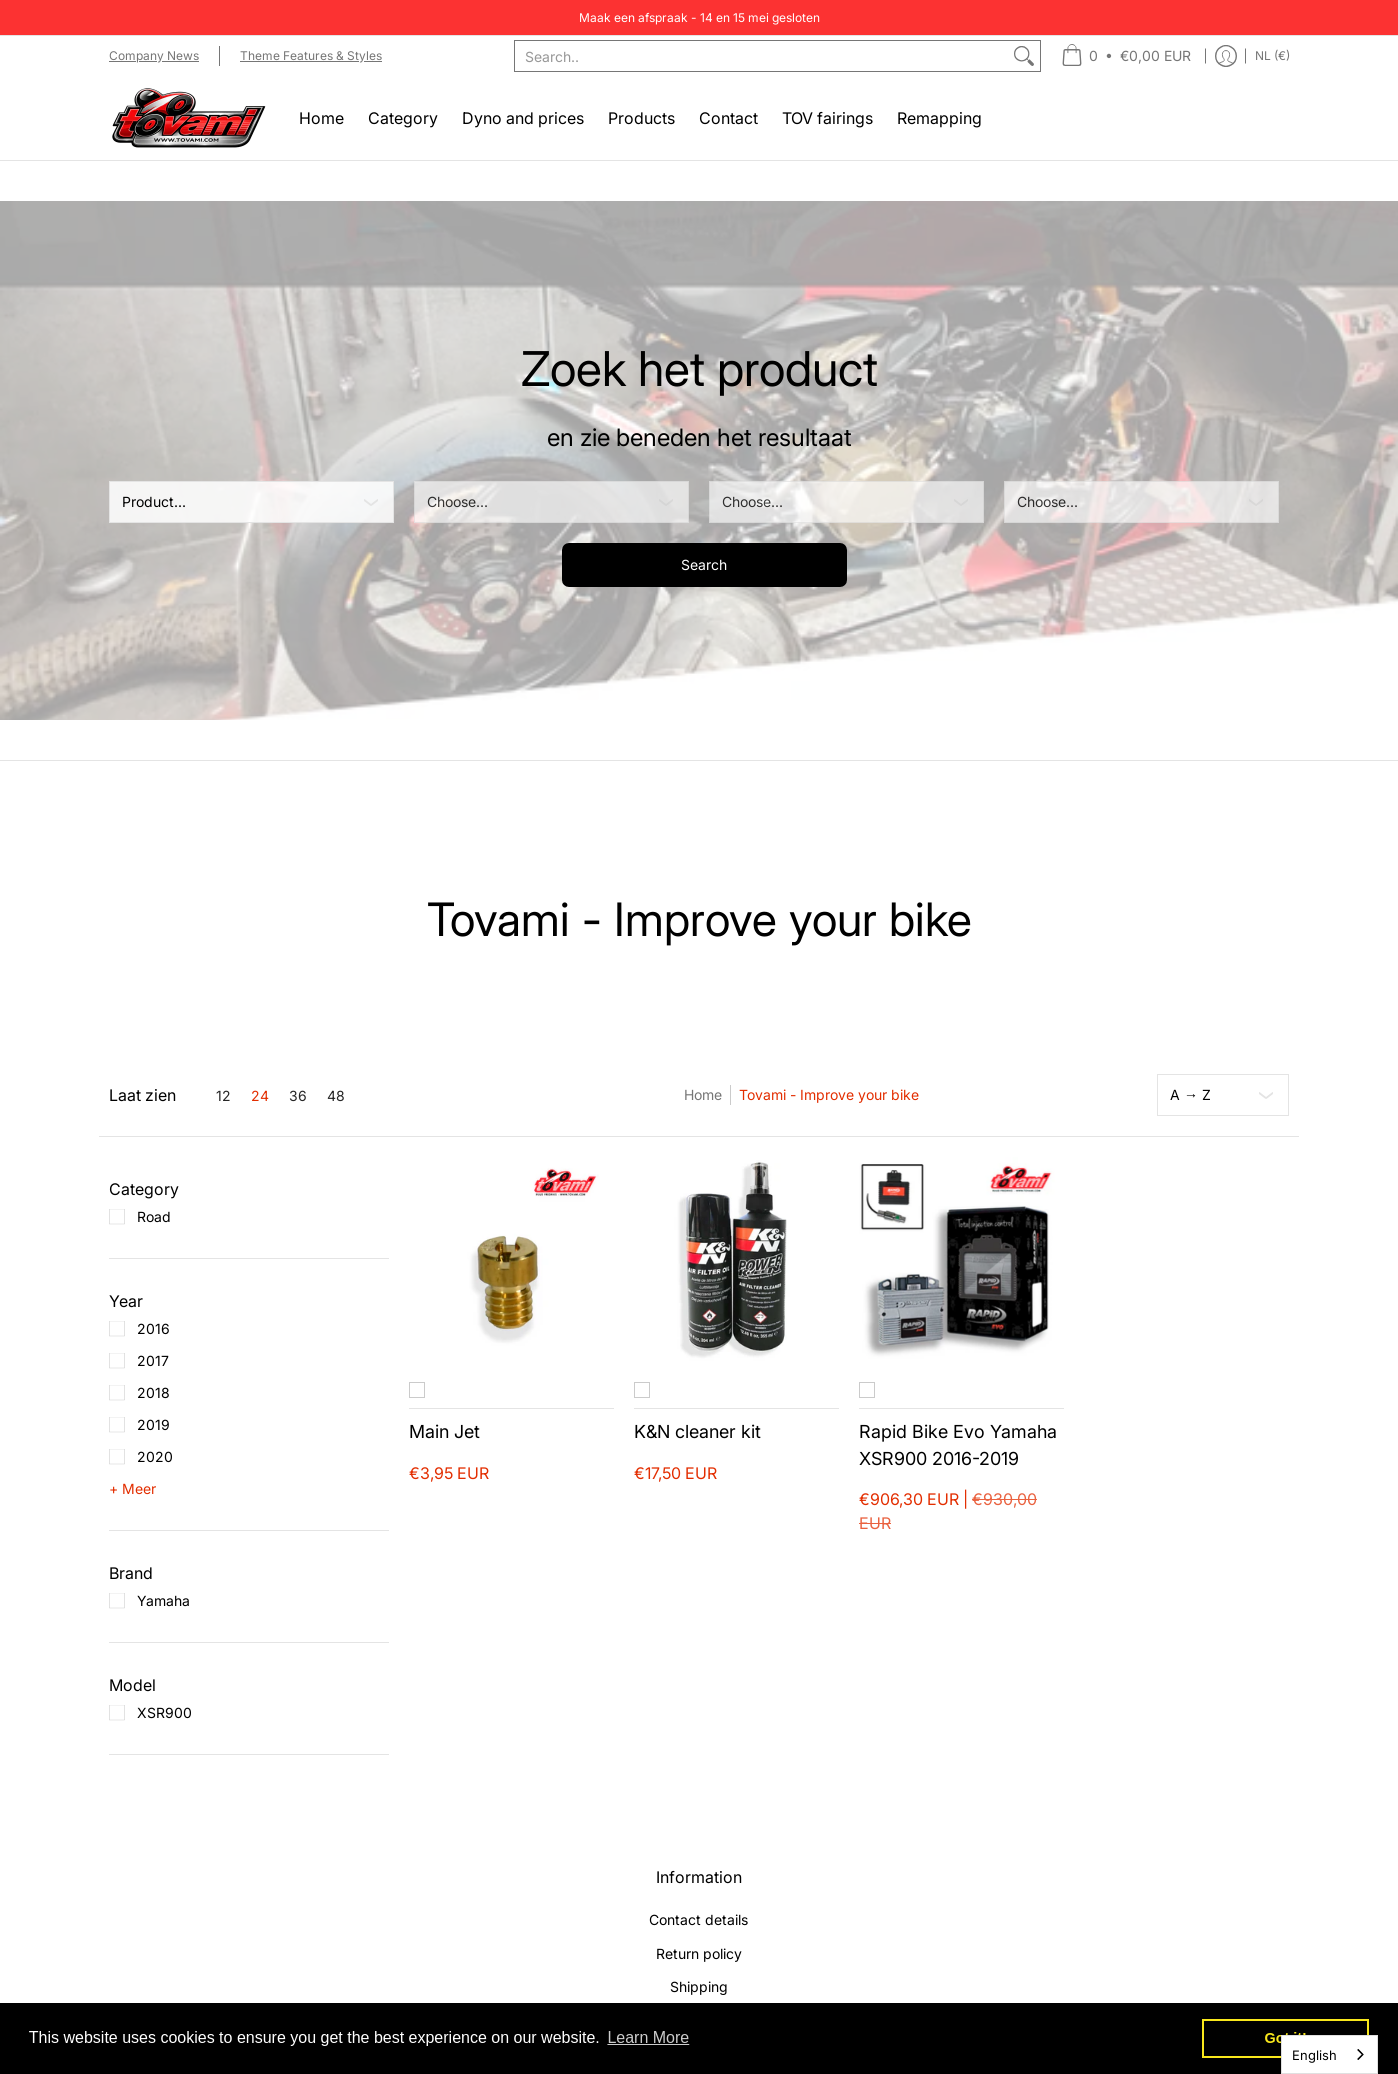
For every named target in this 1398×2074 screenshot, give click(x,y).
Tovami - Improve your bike (829, 1094)
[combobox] (761, 56)
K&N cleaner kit (697, 1431)
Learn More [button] (648, 2037)
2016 (153, 1328)
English (1314, 2055)
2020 (155, 1456)
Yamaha (163, 1600)
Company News (154, 55)
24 (260, 1096)
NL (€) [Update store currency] (1272, 55)
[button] (144, 1189)
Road (154, 1216)
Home (703, 1094)
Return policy (699, 1953)
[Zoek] (1024, 56)
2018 (153, 1392)
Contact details (698, 1919)
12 (223, 1096)
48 (336, 1096)
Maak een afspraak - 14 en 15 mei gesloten (699, 17)
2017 (153, 1360)
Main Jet (444, 1431)
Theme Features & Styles (311, 55)
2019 (153, 1424)
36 (298, 1096)
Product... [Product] (154, 501)
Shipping (699, 1986)
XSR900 (164, 1712)
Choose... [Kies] (457, 501)
